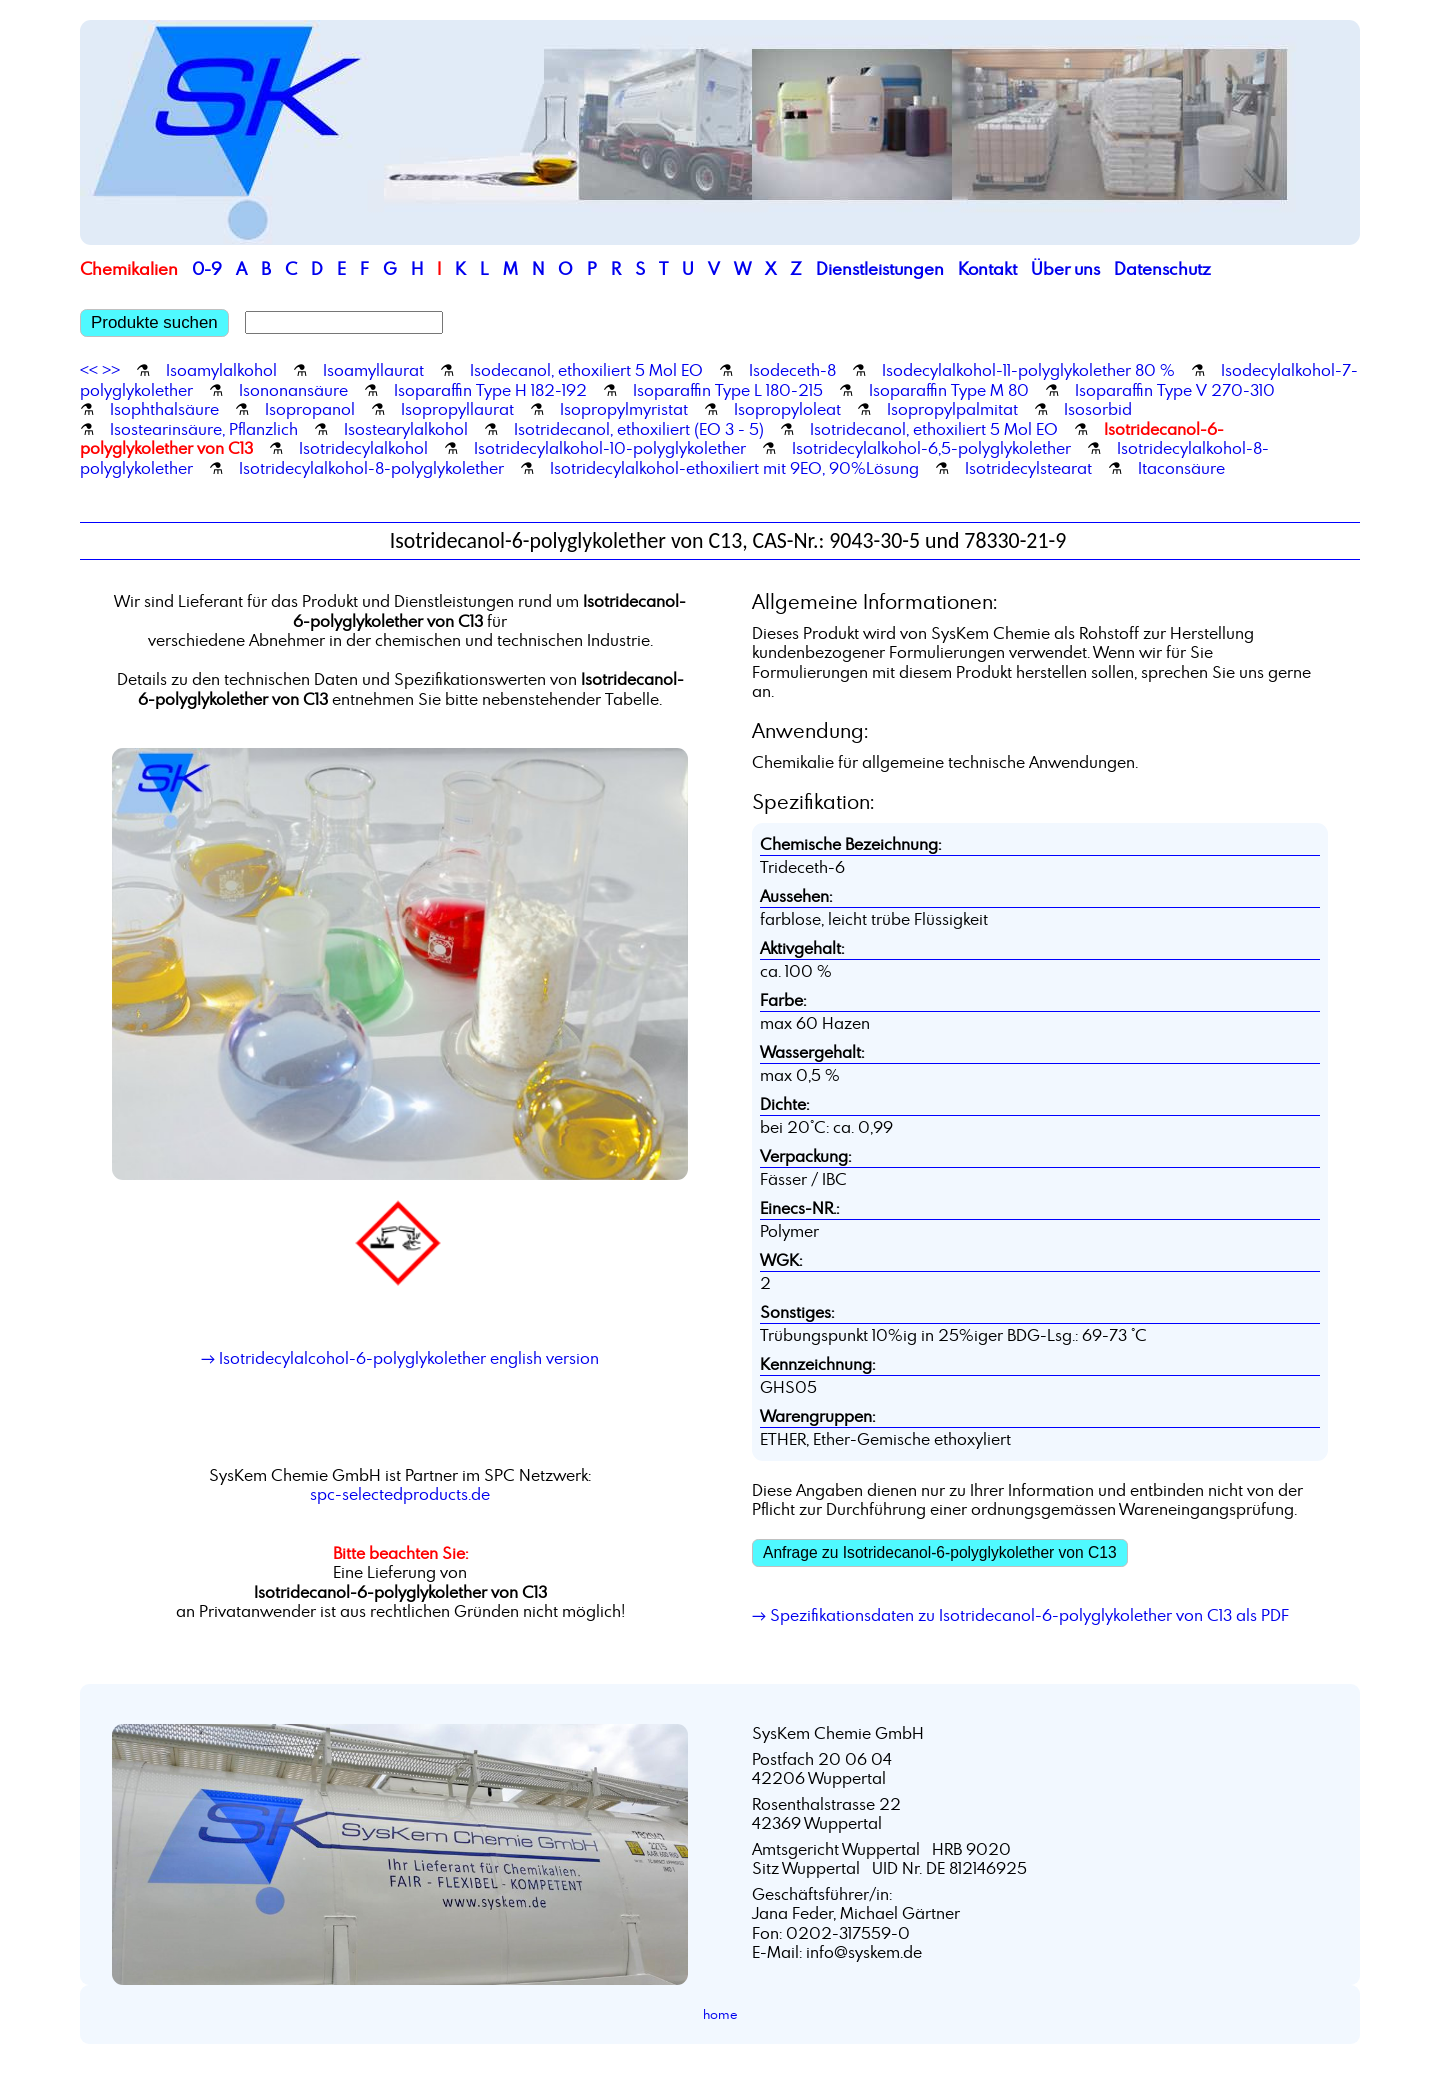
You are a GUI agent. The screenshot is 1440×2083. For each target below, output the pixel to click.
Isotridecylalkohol (363, 448)
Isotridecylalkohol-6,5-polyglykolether (931, 448)
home (720, 2014)
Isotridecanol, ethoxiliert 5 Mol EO (934, 429)
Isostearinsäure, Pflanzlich (204, 429)
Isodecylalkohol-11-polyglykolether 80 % (1028, 370)
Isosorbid (1098, 409)
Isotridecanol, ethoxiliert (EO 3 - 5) (639, 429)
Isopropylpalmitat (952, 409)
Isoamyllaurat (373, 370)
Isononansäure (293, 390)
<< (89, 370)
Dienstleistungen (880, 268)
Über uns (1065, 268)
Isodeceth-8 (792, 370)
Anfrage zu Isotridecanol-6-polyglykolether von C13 (940, 1552)
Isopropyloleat (787, 409)
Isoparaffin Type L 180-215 (728, 390)
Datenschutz (1162, 268)
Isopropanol (310, 409)
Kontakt (987, 268)
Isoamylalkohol (221, 370)
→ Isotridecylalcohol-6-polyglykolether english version (400, 1358)
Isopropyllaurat (457, 409)
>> (111, 370)
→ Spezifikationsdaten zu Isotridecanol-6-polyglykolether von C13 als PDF (1020, 1615)
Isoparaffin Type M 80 (949, 390)
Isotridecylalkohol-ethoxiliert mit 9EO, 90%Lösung (734, 468)
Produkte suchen (154, 322)
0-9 (207, 268)
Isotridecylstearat (1028, 468)
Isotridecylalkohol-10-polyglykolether (610, 448)
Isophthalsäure (164, 409)
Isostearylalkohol (406, 429)
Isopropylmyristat (624, 409)
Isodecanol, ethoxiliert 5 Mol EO (586, 370)
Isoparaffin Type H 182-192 (490, 390)
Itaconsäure (1181, 468)
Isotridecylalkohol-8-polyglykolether (371, 468)
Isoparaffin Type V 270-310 (1175, 390)
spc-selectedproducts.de (400, 1494)
